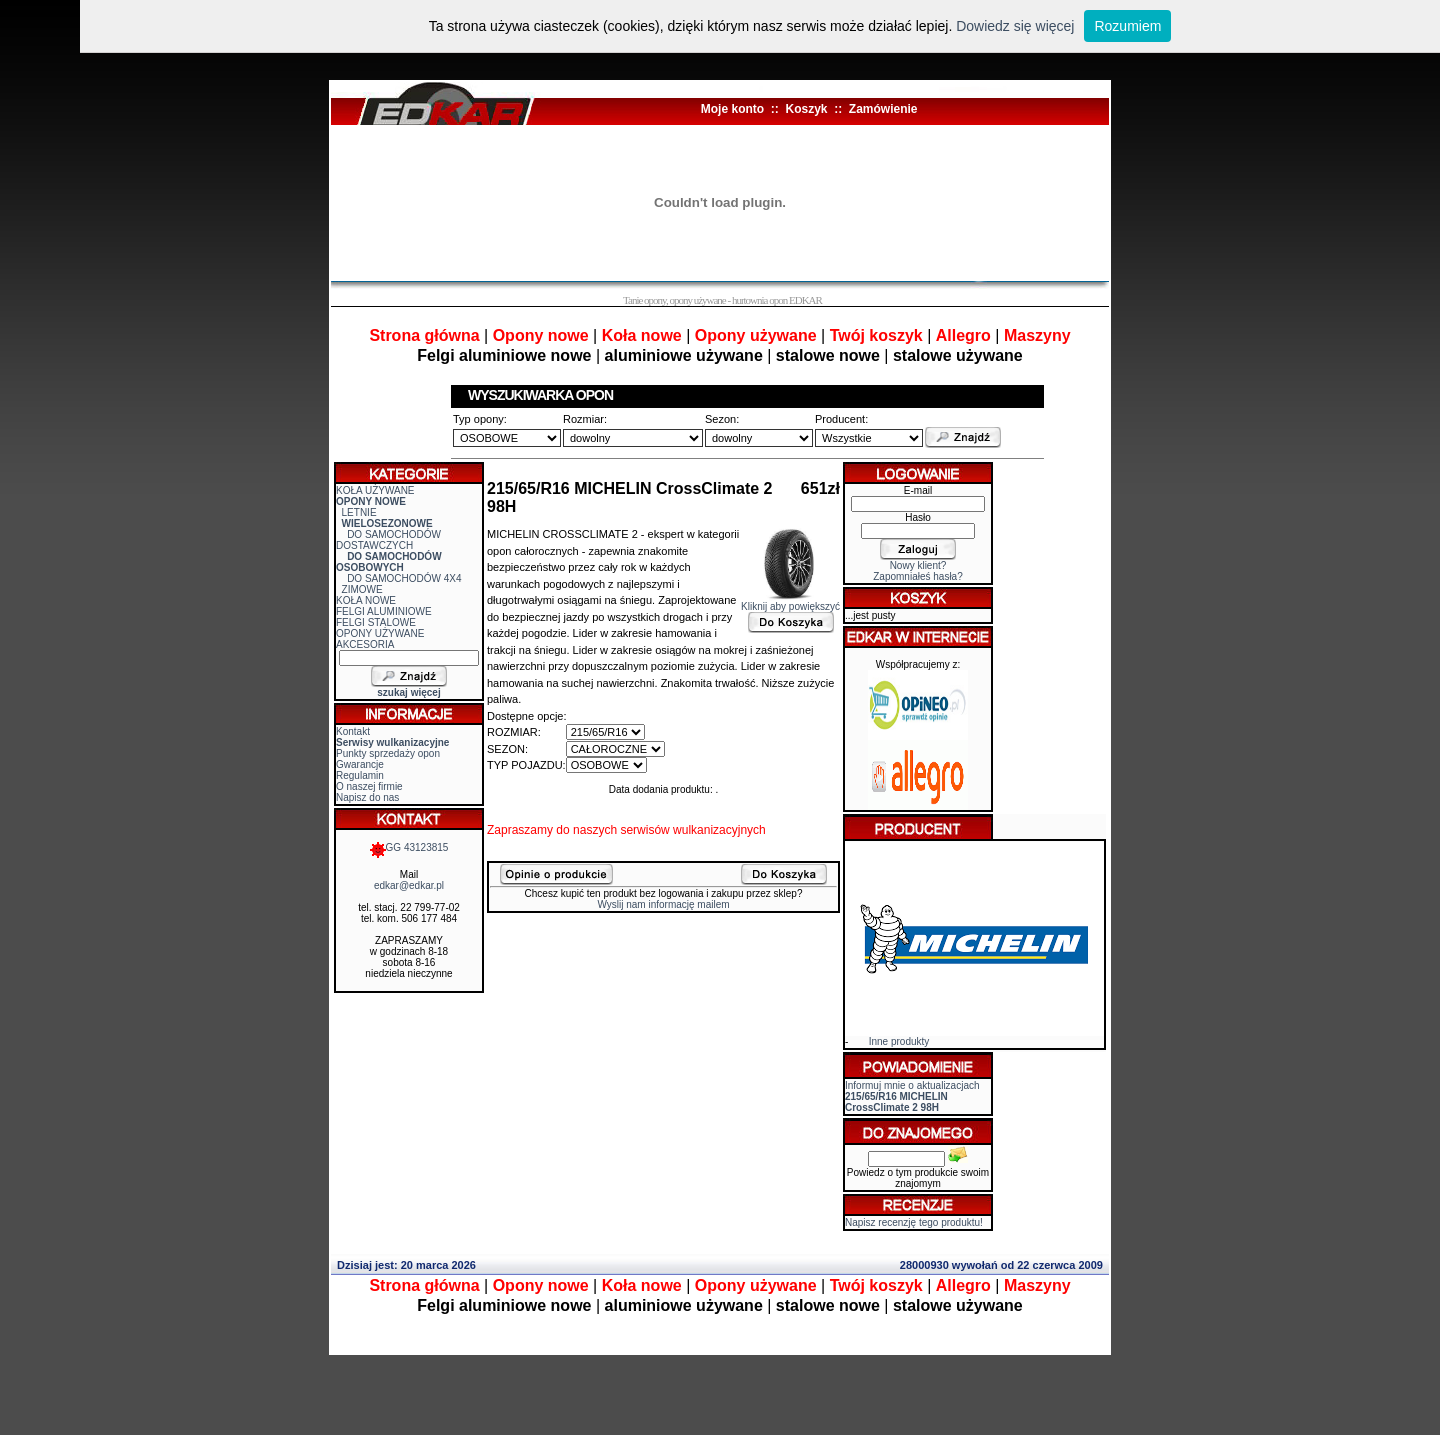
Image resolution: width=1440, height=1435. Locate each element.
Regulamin (360, 775)
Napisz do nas (367, 797)
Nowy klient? (918, 565)
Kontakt (353, 731)
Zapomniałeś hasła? (918, 576)
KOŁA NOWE (366, 600)
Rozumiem (1127, 26)
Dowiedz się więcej (1015, 26)
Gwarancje (360, 764)
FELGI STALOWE (376, 622)
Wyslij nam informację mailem (663, 904)
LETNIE (359, 512)
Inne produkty (899, 1041)
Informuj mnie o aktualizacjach (912, 1096)
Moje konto (732, 109)
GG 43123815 (409, 847)
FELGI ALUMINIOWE (384, 611)
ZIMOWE (362, 589)
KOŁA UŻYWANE (375, 490)
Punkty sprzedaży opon (388, 753)
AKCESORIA (365, 644)
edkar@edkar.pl (409, 885)
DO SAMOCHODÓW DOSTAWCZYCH (388, 540)
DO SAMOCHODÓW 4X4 (404, 578)
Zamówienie (883, 109)
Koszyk (806, 109)
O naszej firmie (369, 786)
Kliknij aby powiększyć (790, 602)
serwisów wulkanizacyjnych (692, 830)
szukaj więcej (408, 692)
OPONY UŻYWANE (380, 633)
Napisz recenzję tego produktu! (914, 1222)
